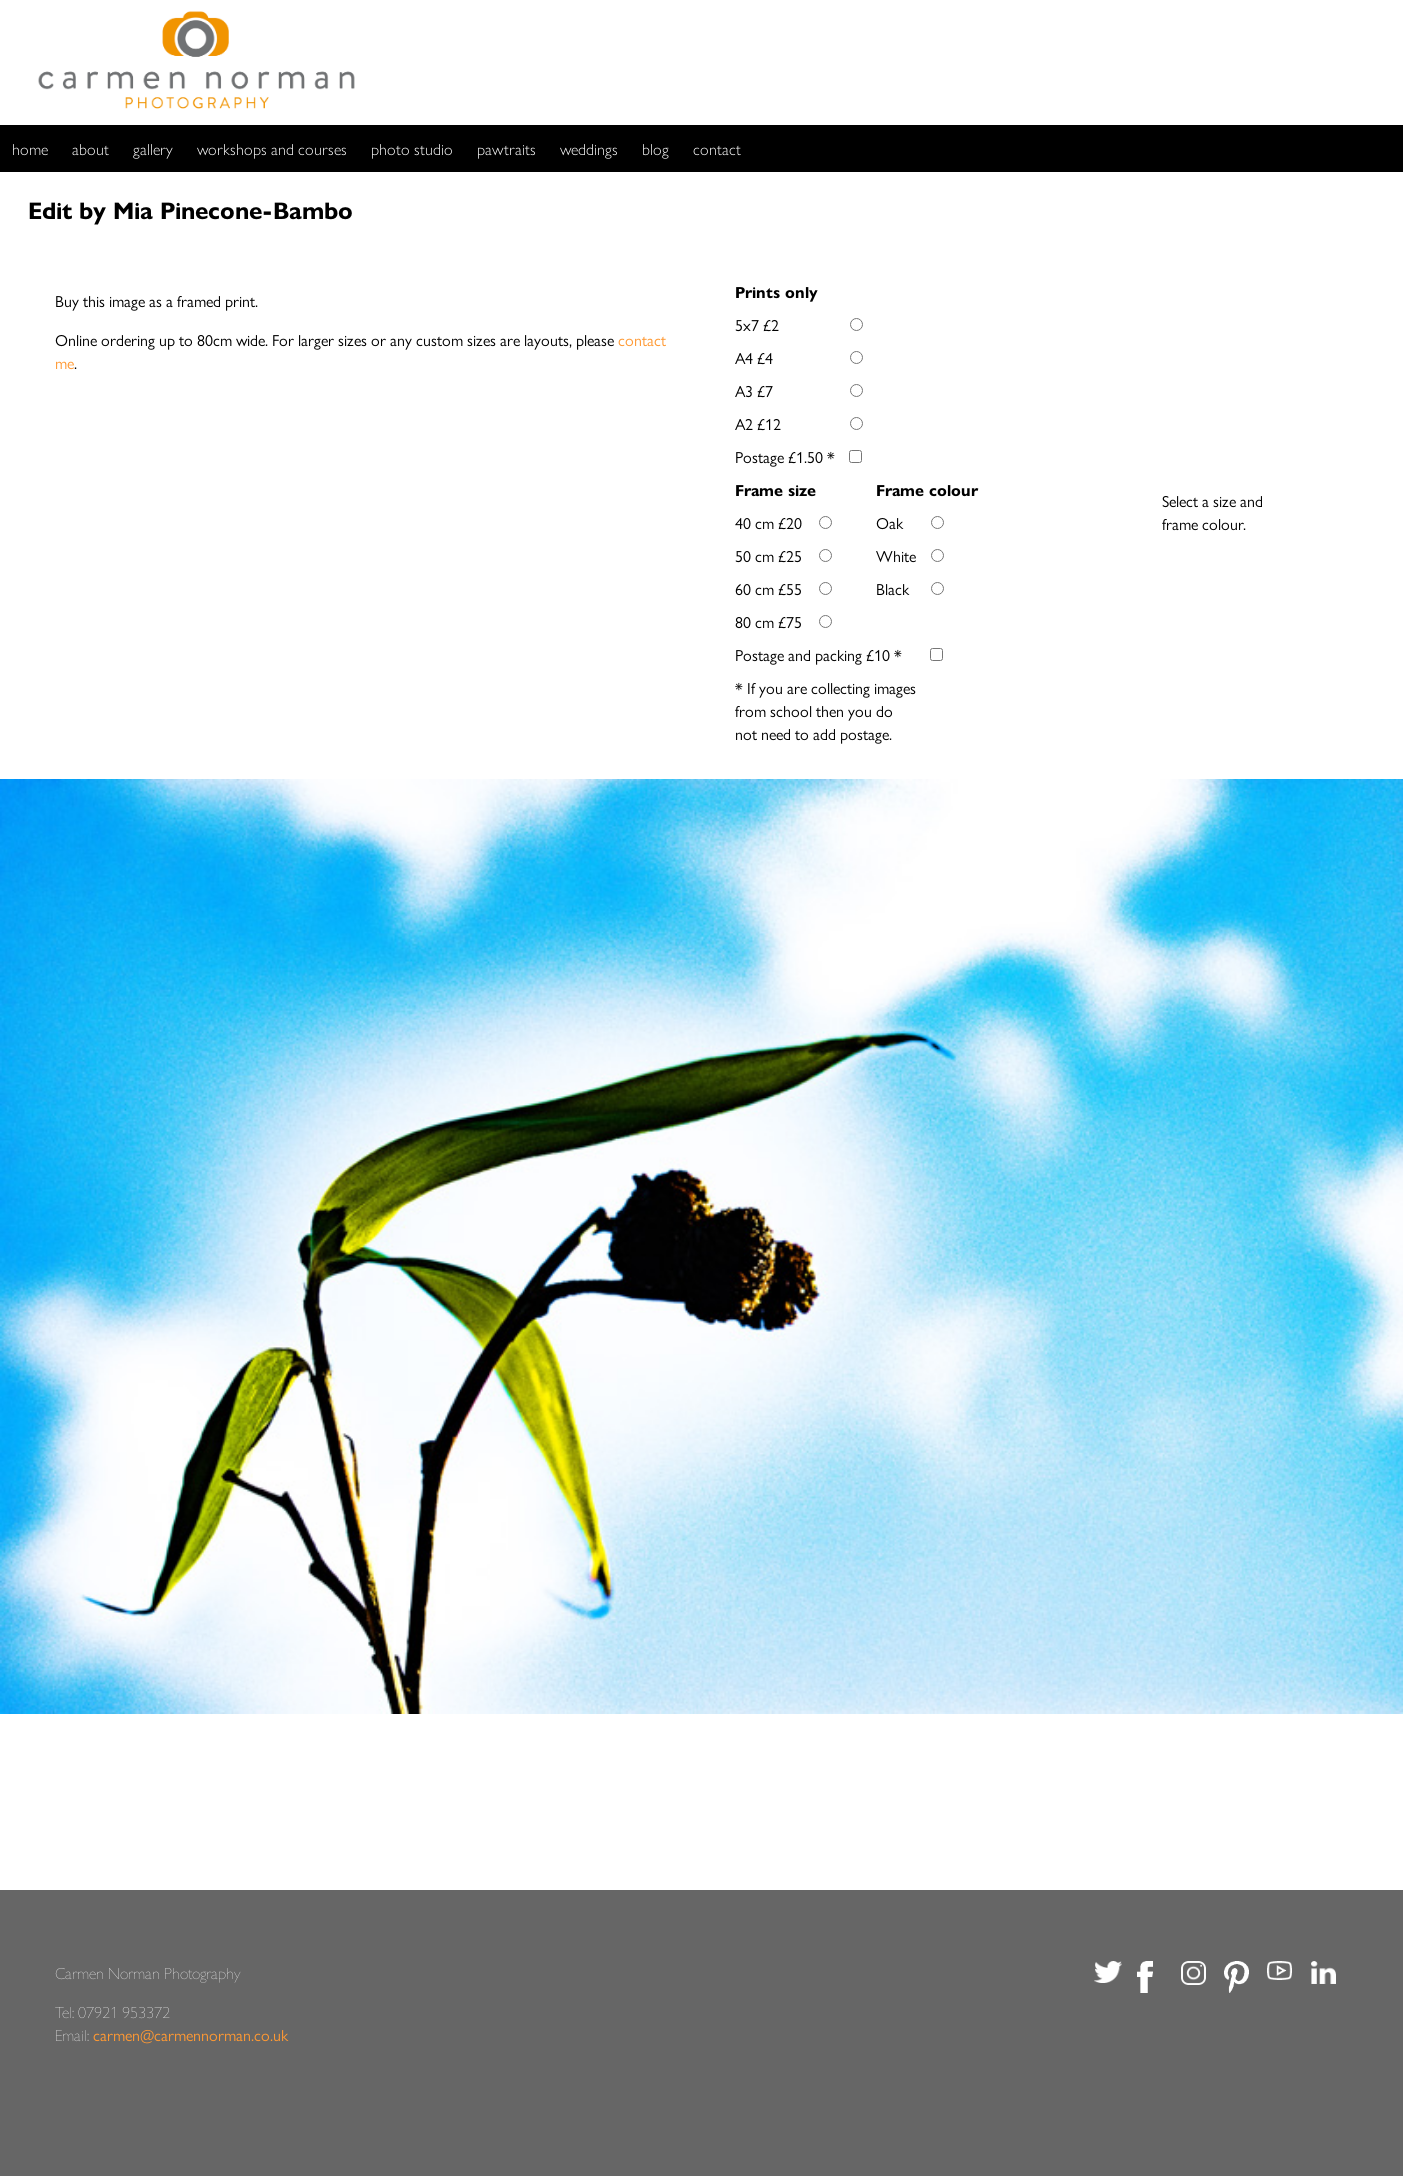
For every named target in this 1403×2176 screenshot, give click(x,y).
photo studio (412, 148)
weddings (589, 148)
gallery (153, 148)
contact (717, 148)
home (30, 148)
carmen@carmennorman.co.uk (190, 2034)
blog (655, 148)
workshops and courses (272, 148)
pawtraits (506, 148)
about (90, 148)
